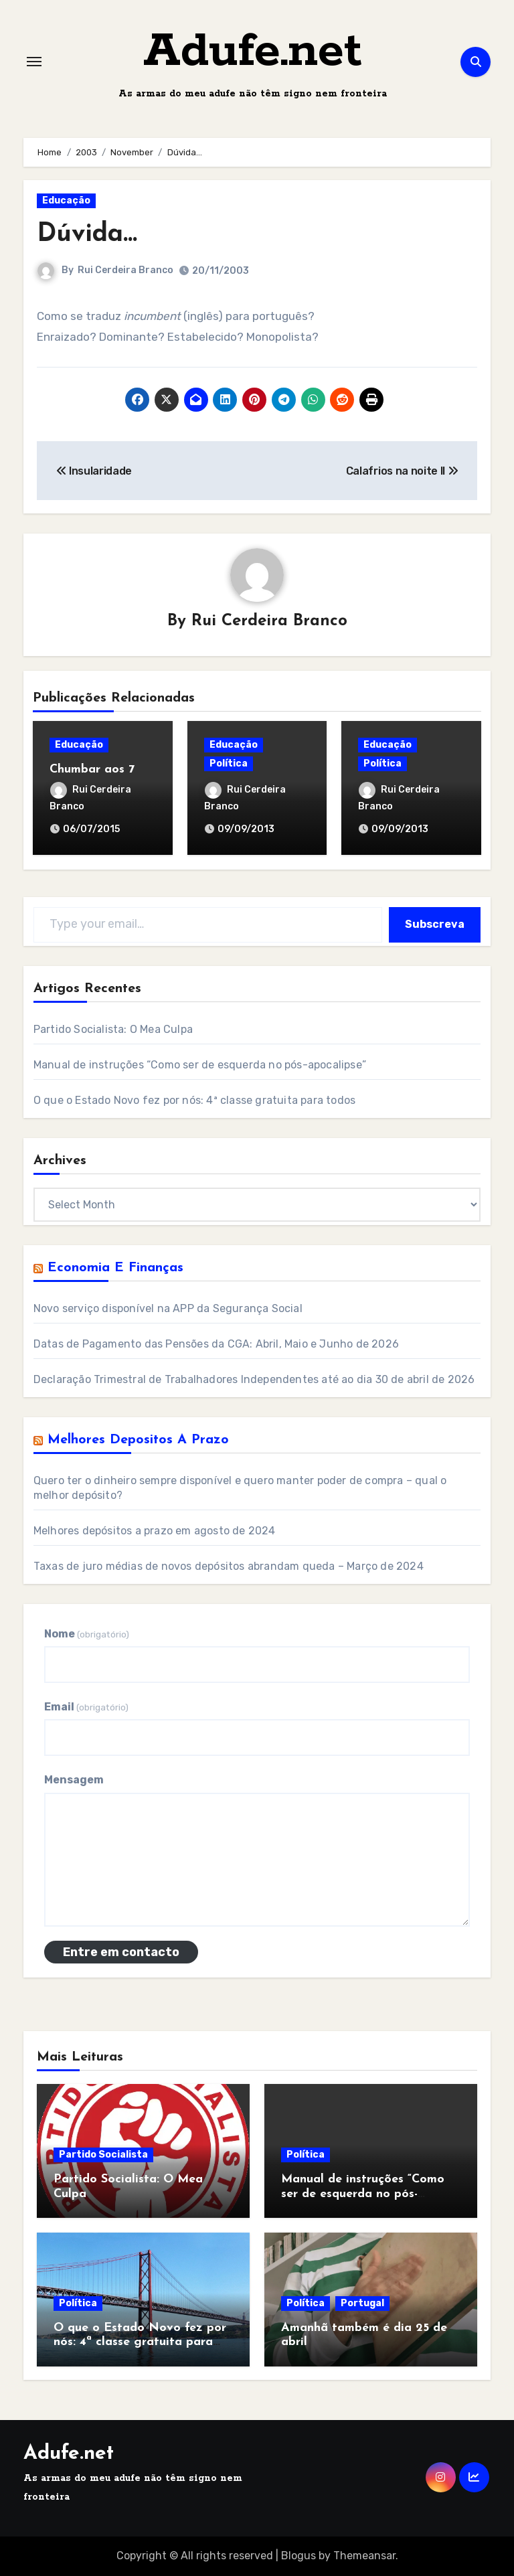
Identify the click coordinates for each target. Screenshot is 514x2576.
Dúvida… (87, 235)
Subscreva (434, 924)
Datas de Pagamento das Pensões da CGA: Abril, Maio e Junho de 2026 (216, 1344)
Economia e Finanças (115, 1268)
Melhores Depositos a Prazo (138, 1440)
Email (86, 1706)
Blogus (298, 2555)
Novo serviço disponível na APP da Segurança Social (168, 1308)
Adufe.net (252, 51)
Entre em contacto (121, 1952)
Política (228, 763)
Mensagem (74, 1779)
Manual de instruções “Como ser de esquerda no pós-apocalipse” (199, 1064)
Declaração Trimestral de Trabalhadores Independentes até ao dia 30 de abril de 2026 (254, 1379)
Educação (66, 200)
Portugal (362, 2303)
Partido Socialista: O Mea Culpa (113, 1029)
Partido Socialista (103, 2154)
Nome (86, 1633)
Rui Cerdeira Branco (125, 270)
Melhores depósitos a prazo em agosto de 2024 (154, 1530)
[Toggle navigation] (34, 62)
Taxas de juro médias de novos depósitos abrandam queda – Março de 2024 (228, 1566)
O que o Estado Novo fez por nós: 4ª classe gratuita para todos (194, 1100)
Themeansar (364, 2555)
